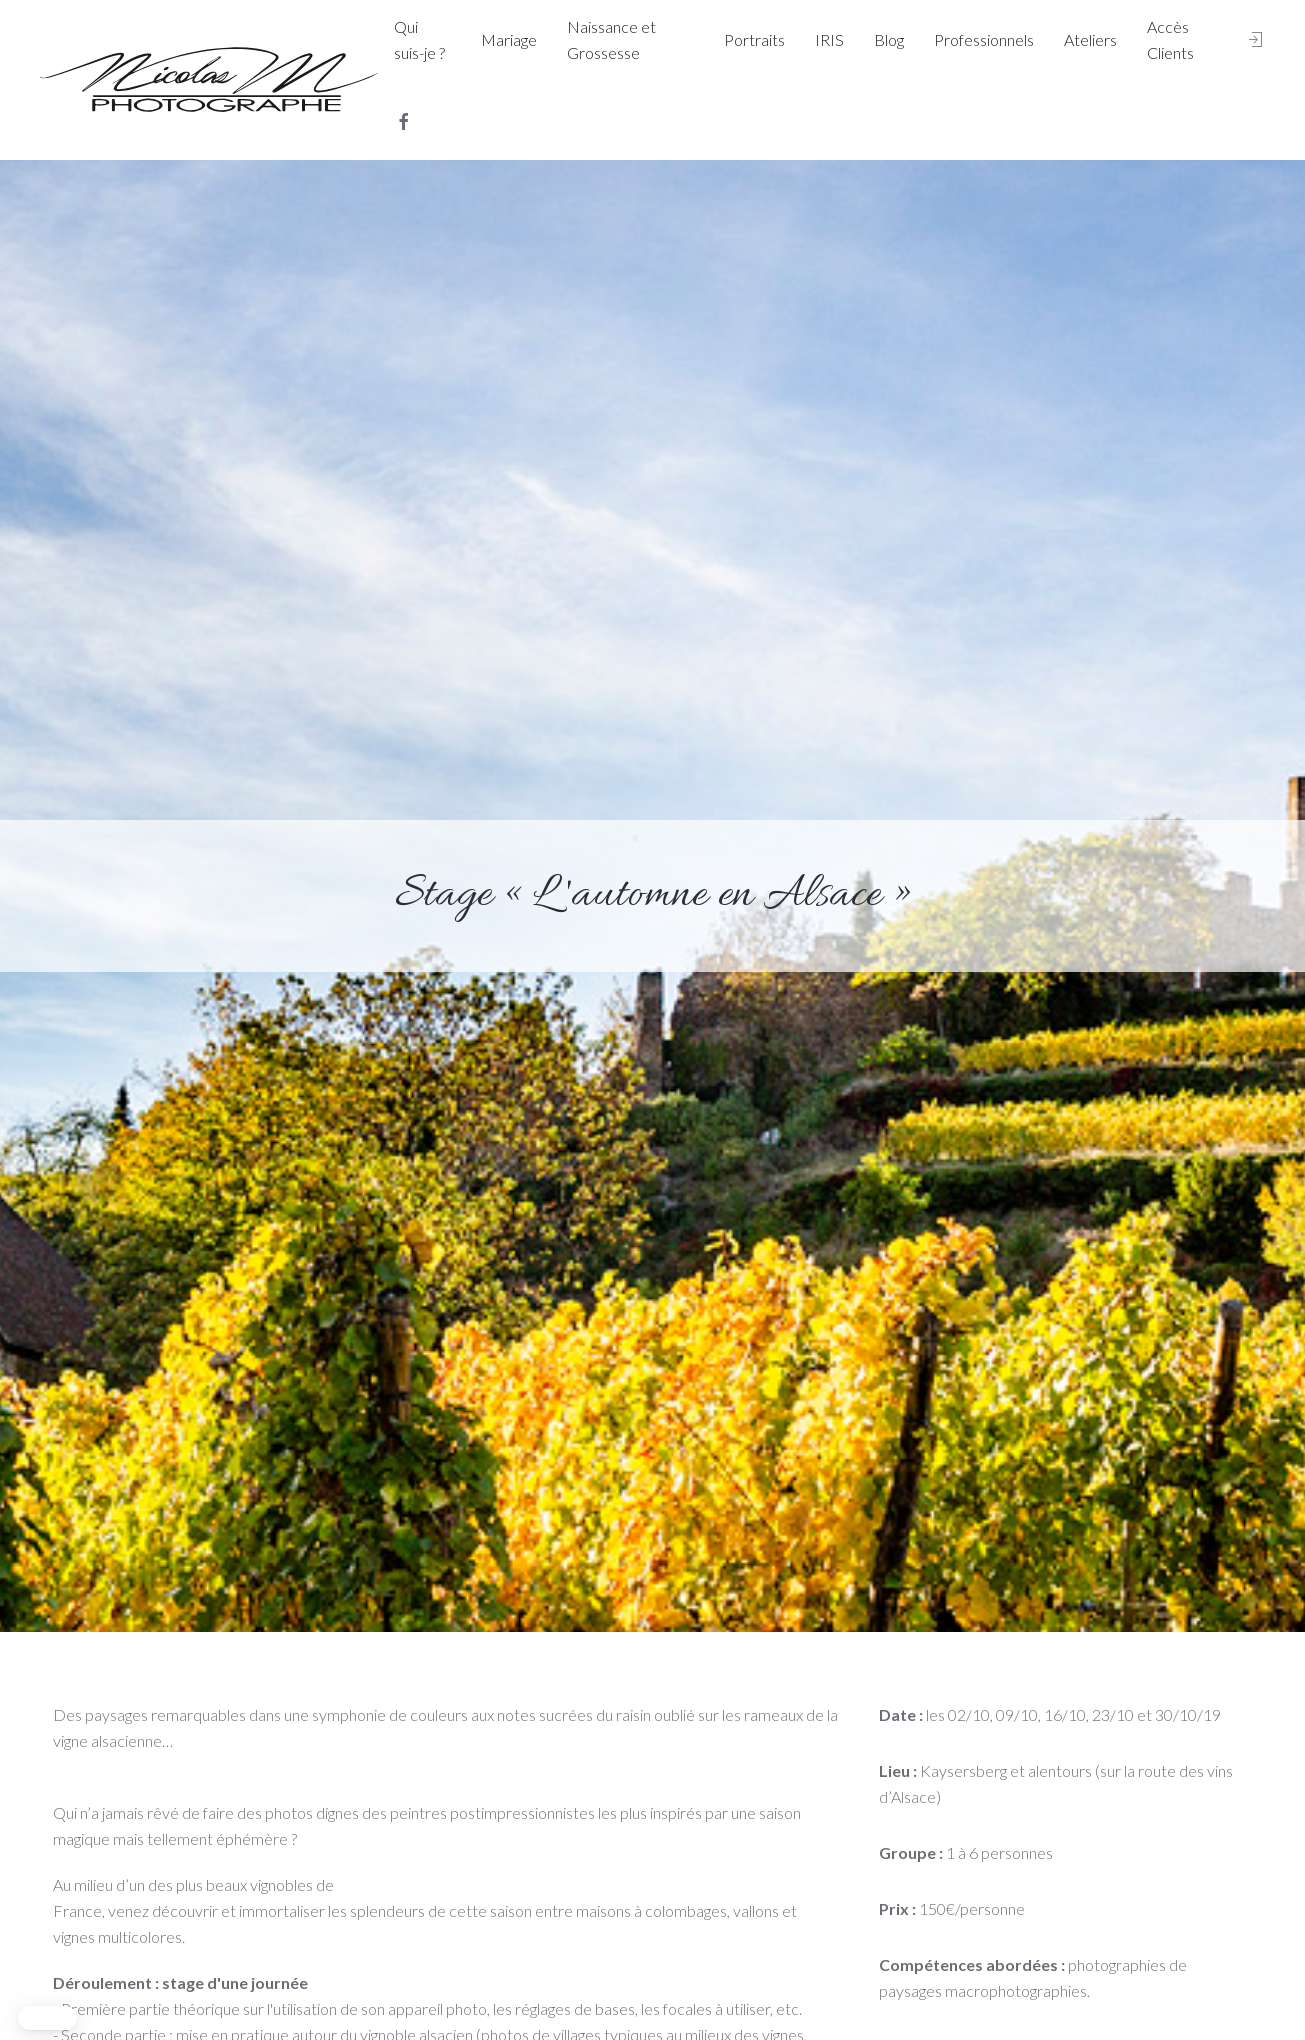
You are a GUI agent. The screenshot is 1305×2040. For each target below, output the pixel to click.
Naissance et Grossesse (611, 39)
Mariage (509, 39)
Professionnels (984, 39)
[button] (47, 2018)
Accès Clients (1170, 39)
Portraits (754, 39)
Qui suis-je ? (419, 39)
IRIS (829, 39)
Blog (889, 39)
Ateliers (1090, 39)
